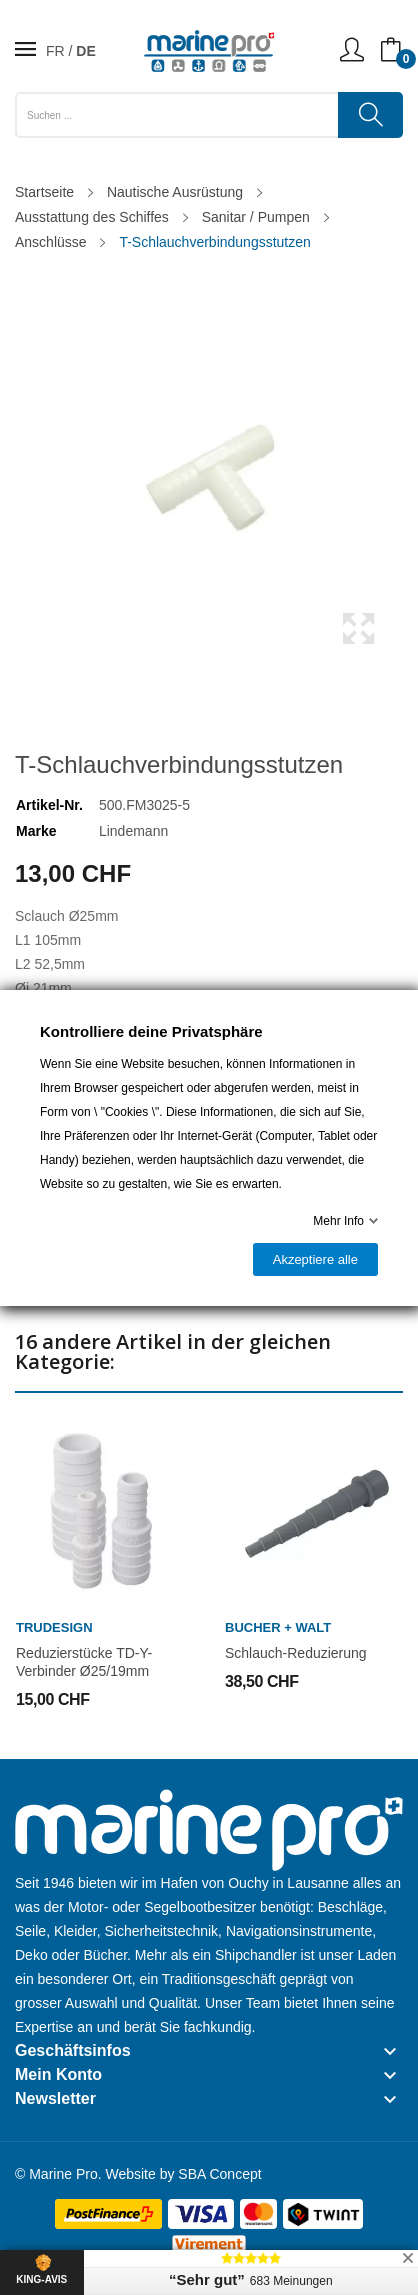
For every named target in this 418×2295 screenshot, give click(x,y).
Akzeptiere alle (315, 1259)
